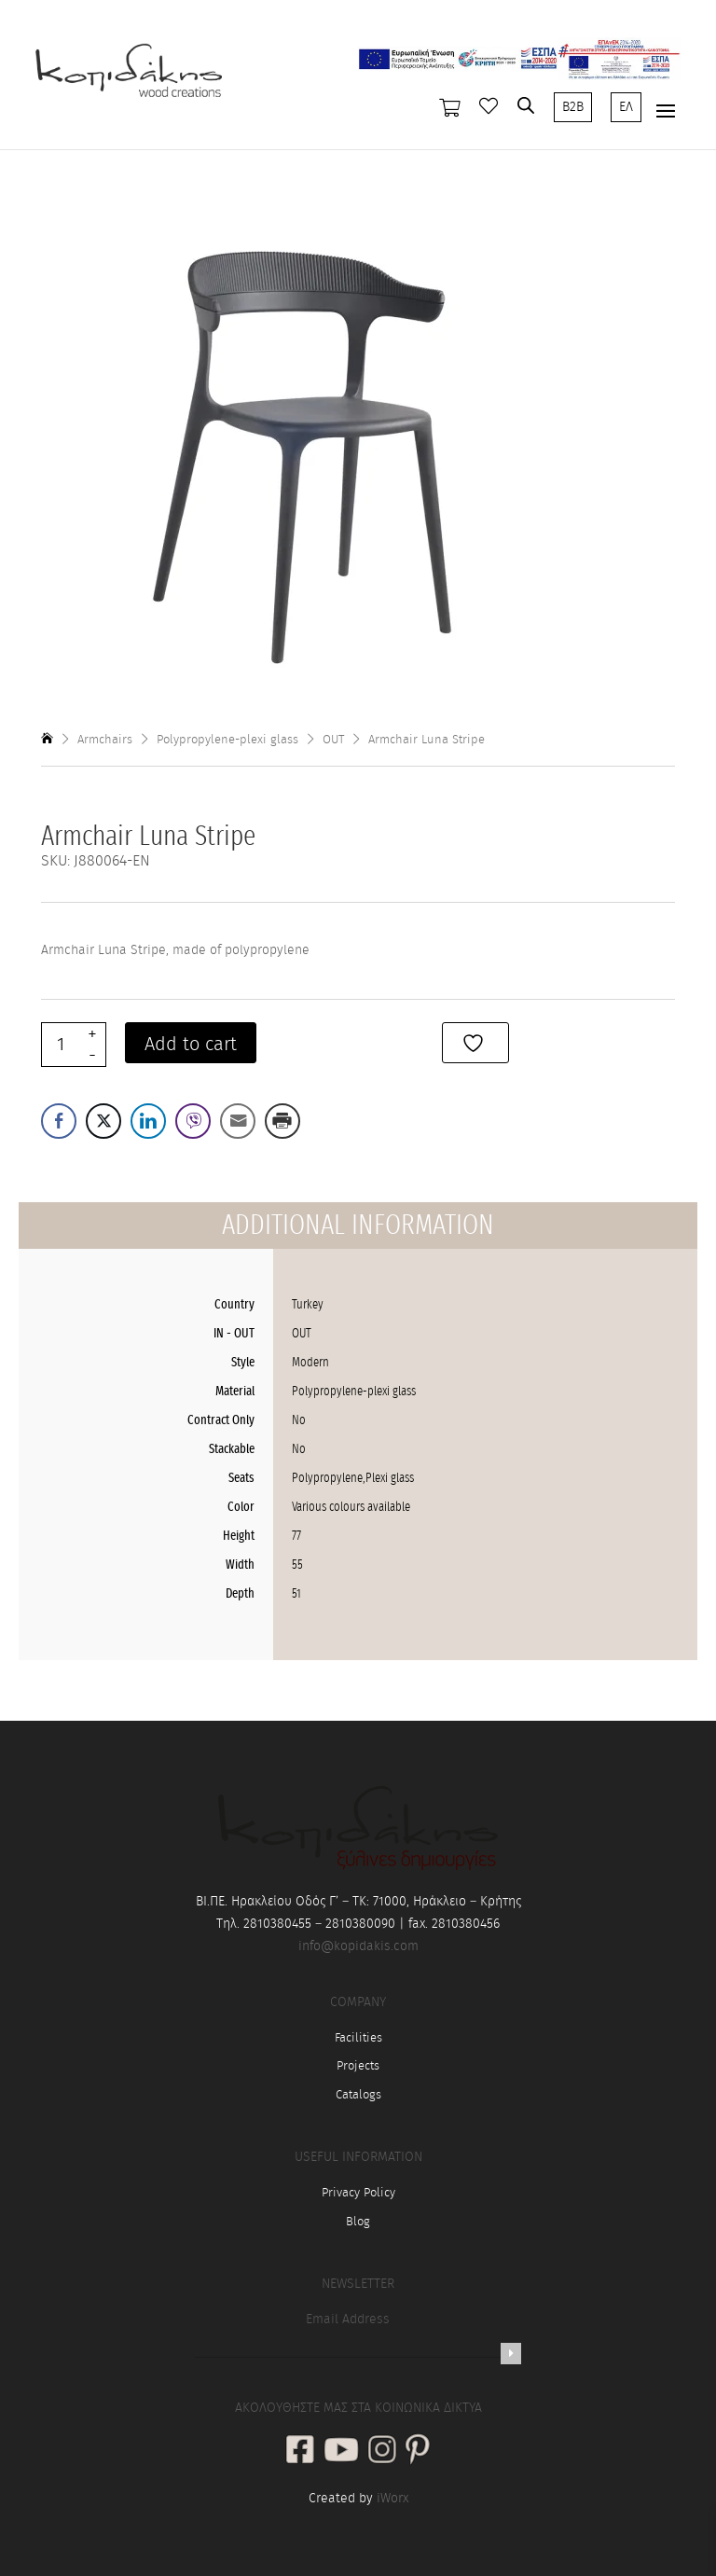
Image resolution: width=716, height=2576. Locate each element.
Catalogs (358, 2095)
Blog (358, 2222)
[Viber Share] (193, 1121)
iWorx (392, 2498)
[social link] (300, 2451)
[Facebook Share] (58, 1121)
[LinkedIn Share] (148, 1121)
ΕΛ (626, 107)
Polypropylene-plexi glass (227, 740)
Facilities (358, 2038)
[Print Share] (282, 1121)
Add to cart (191, 1044)
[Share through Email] (237, 1121)
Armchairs (104, 740)
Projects (358, 2066)
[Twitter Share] (103, 1121)
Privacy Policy (358, 2193)
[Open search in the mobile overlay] (525, 105)
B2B (573, 107)
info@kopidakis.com (358, 1946)
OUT (333, 740)
